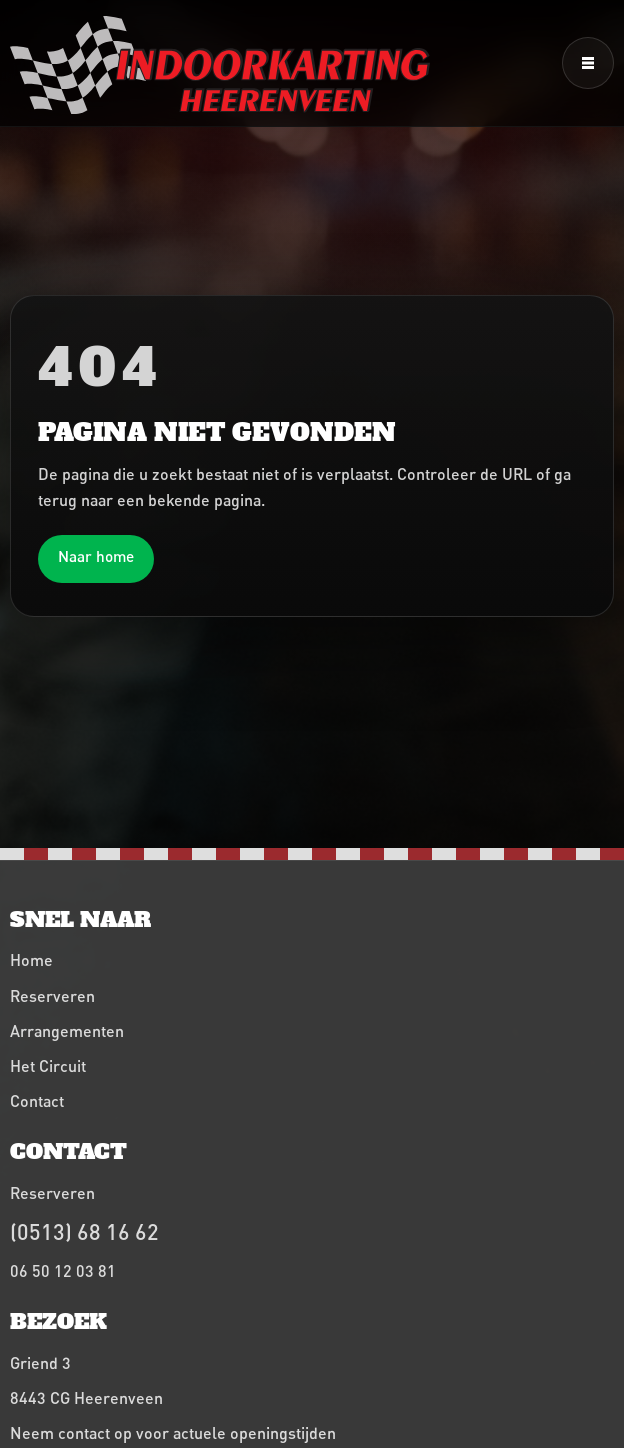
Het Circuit (48, 1065)
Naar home (96, 556)
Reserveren (52, 995)
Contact (37, 1100)
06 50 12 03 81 (63, 1270)
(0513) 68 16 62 (84, 1231)
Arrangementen (67, 1030)
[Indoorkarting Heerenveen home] (220, 65)
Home (31, 959)
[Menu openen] (588, 63)
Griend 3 (40, 1362)
